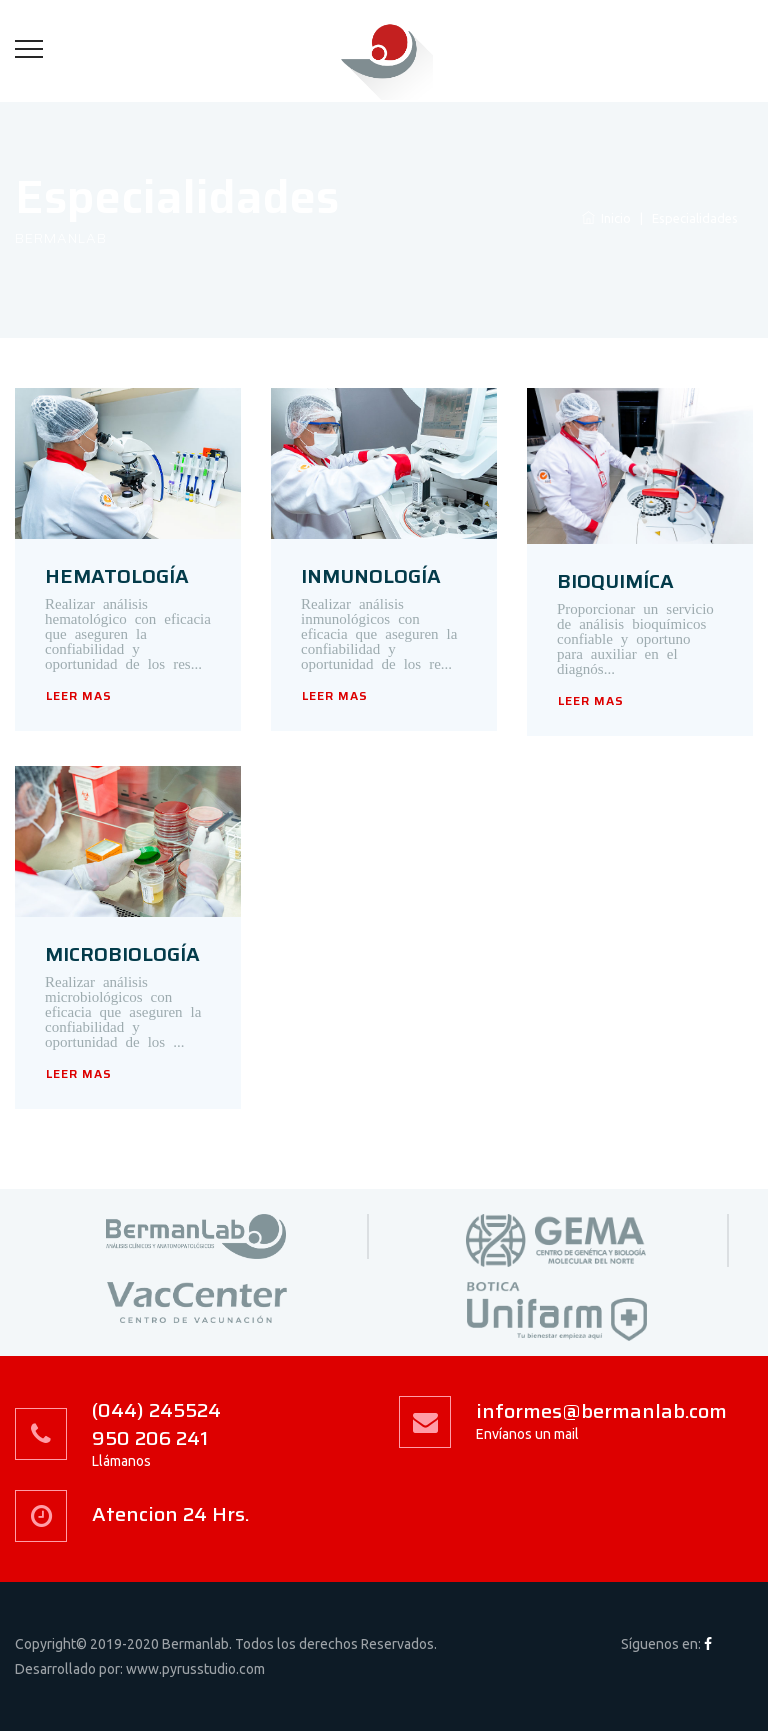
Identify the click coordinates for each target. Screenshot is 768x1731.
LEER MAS (79, 695)
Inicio (606, 218)
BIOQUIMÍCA (615, 581)
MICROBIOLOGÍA (122, 954)
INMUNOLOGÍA (371, 576)
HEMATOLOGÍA (117, 576)
